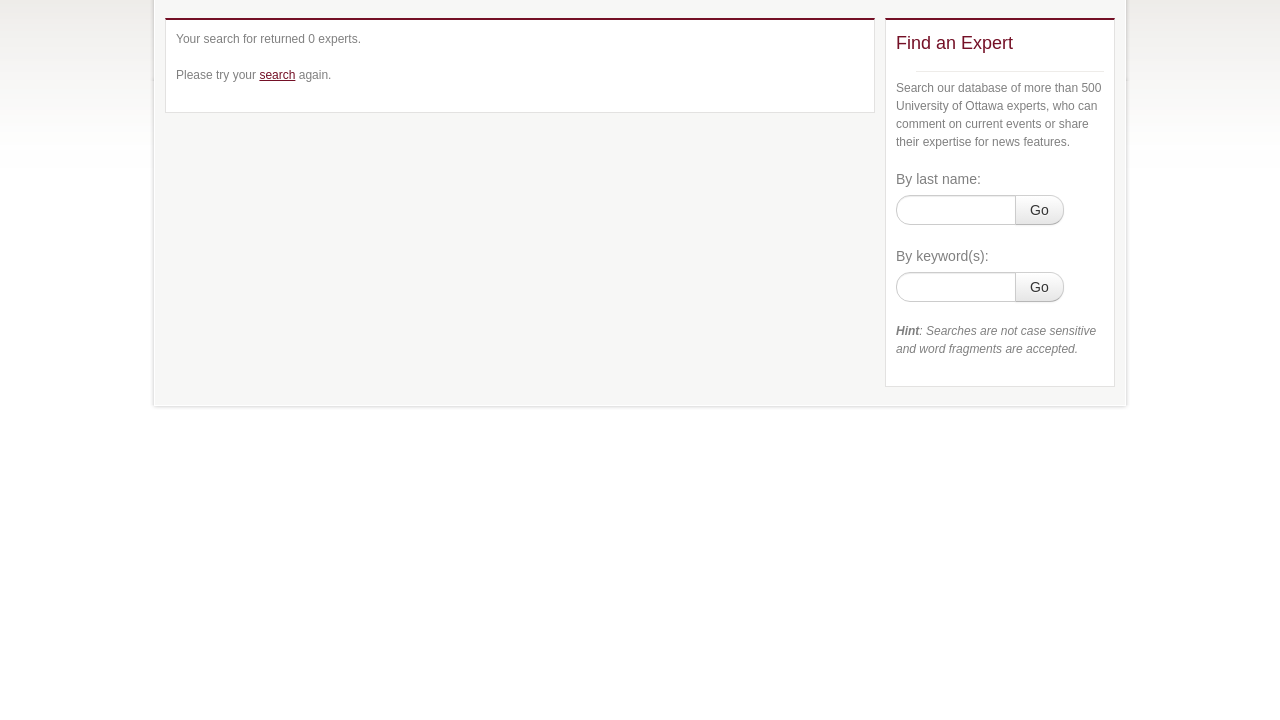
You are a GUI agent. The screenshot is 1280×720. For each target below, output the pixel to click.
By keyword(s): (942, 256)
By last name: (938, 179)
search (277, 75)
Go (1039, 210)
